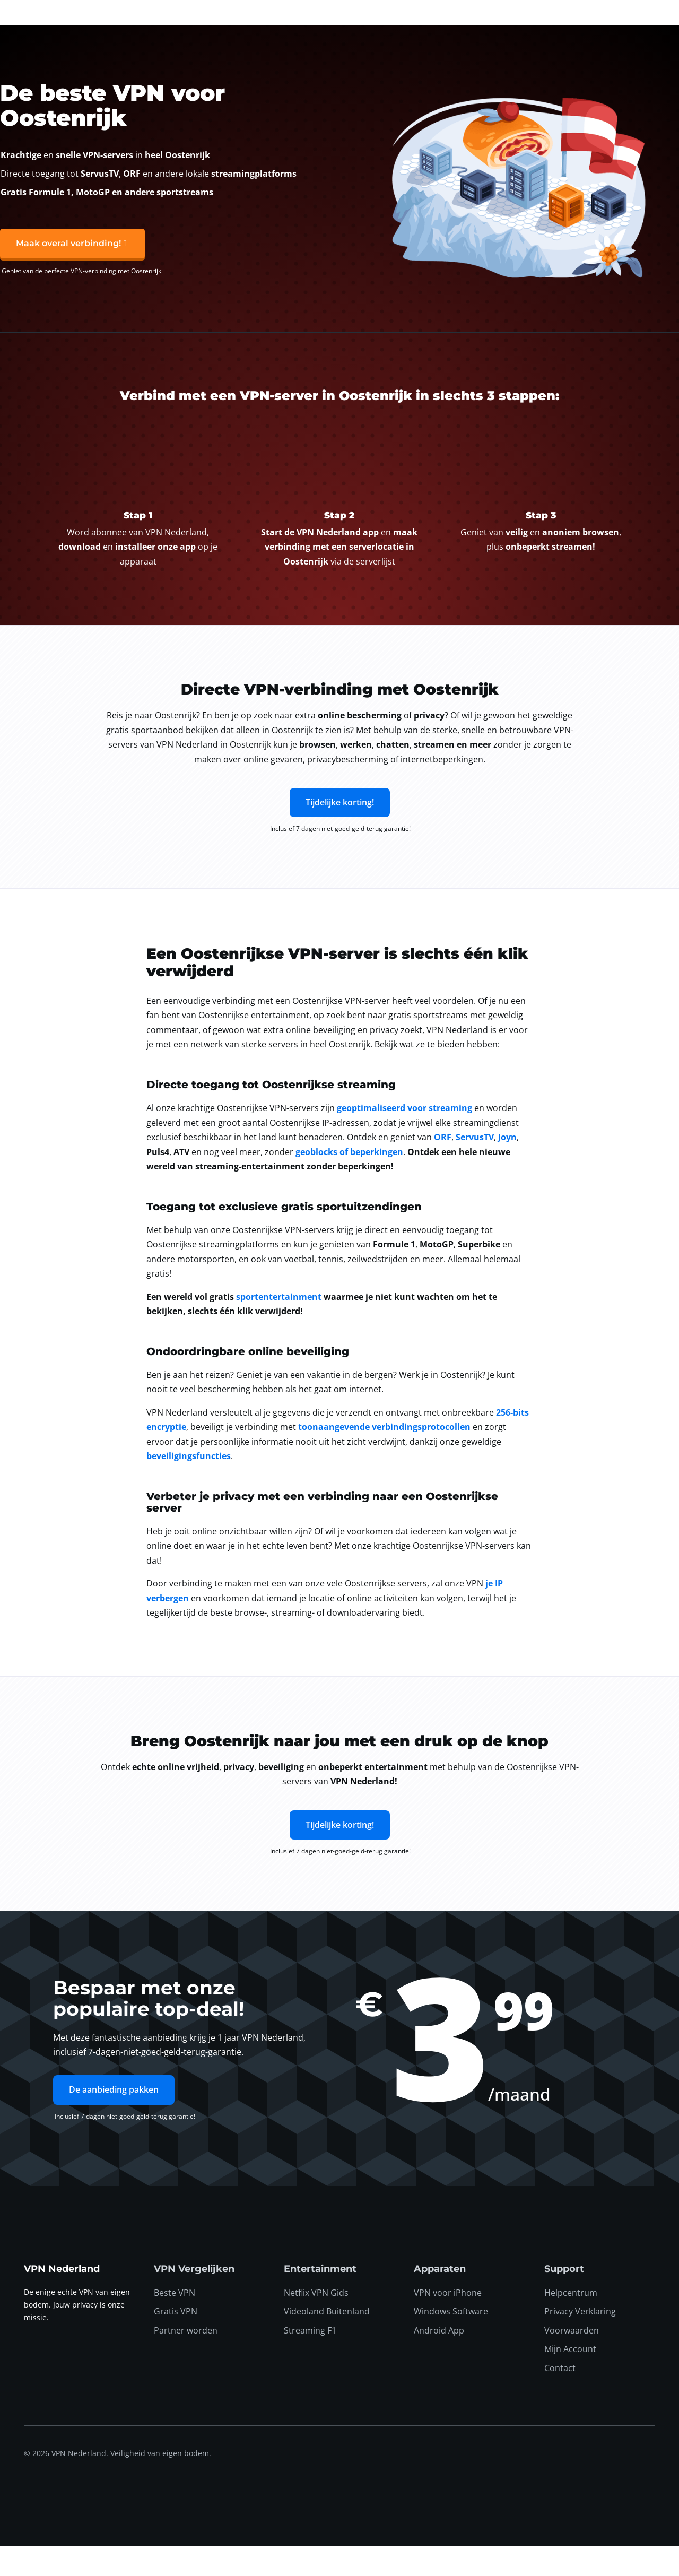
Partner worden (185, 2360)
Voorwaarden (571, 2360)
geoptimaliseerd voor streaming (404, 1137)
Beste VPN (174, 2322)
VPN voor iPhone (448, 2322)
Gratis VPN (175, 2341)
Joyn (507, 1167)
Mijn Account (570, 2378)
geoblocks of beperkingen (349, 1181)
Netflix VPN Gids (316, 2322)
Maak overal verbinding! (68, 273)
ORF (442, 1167)
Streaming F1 (310, 2360)
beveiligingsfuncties (188, 1486)
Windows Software (451, 2341)
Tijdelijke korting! (340, 832)
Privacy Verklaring (580, 2341)
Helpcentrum (570, 2322)
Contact (560, 2398)
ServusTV (475, 1167)
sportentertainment (278, 1326)
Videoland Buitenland (327, 2341)
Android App (439, 2360)
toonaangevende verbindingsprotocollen (384, 1456)
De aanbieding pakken (114, 2120)
